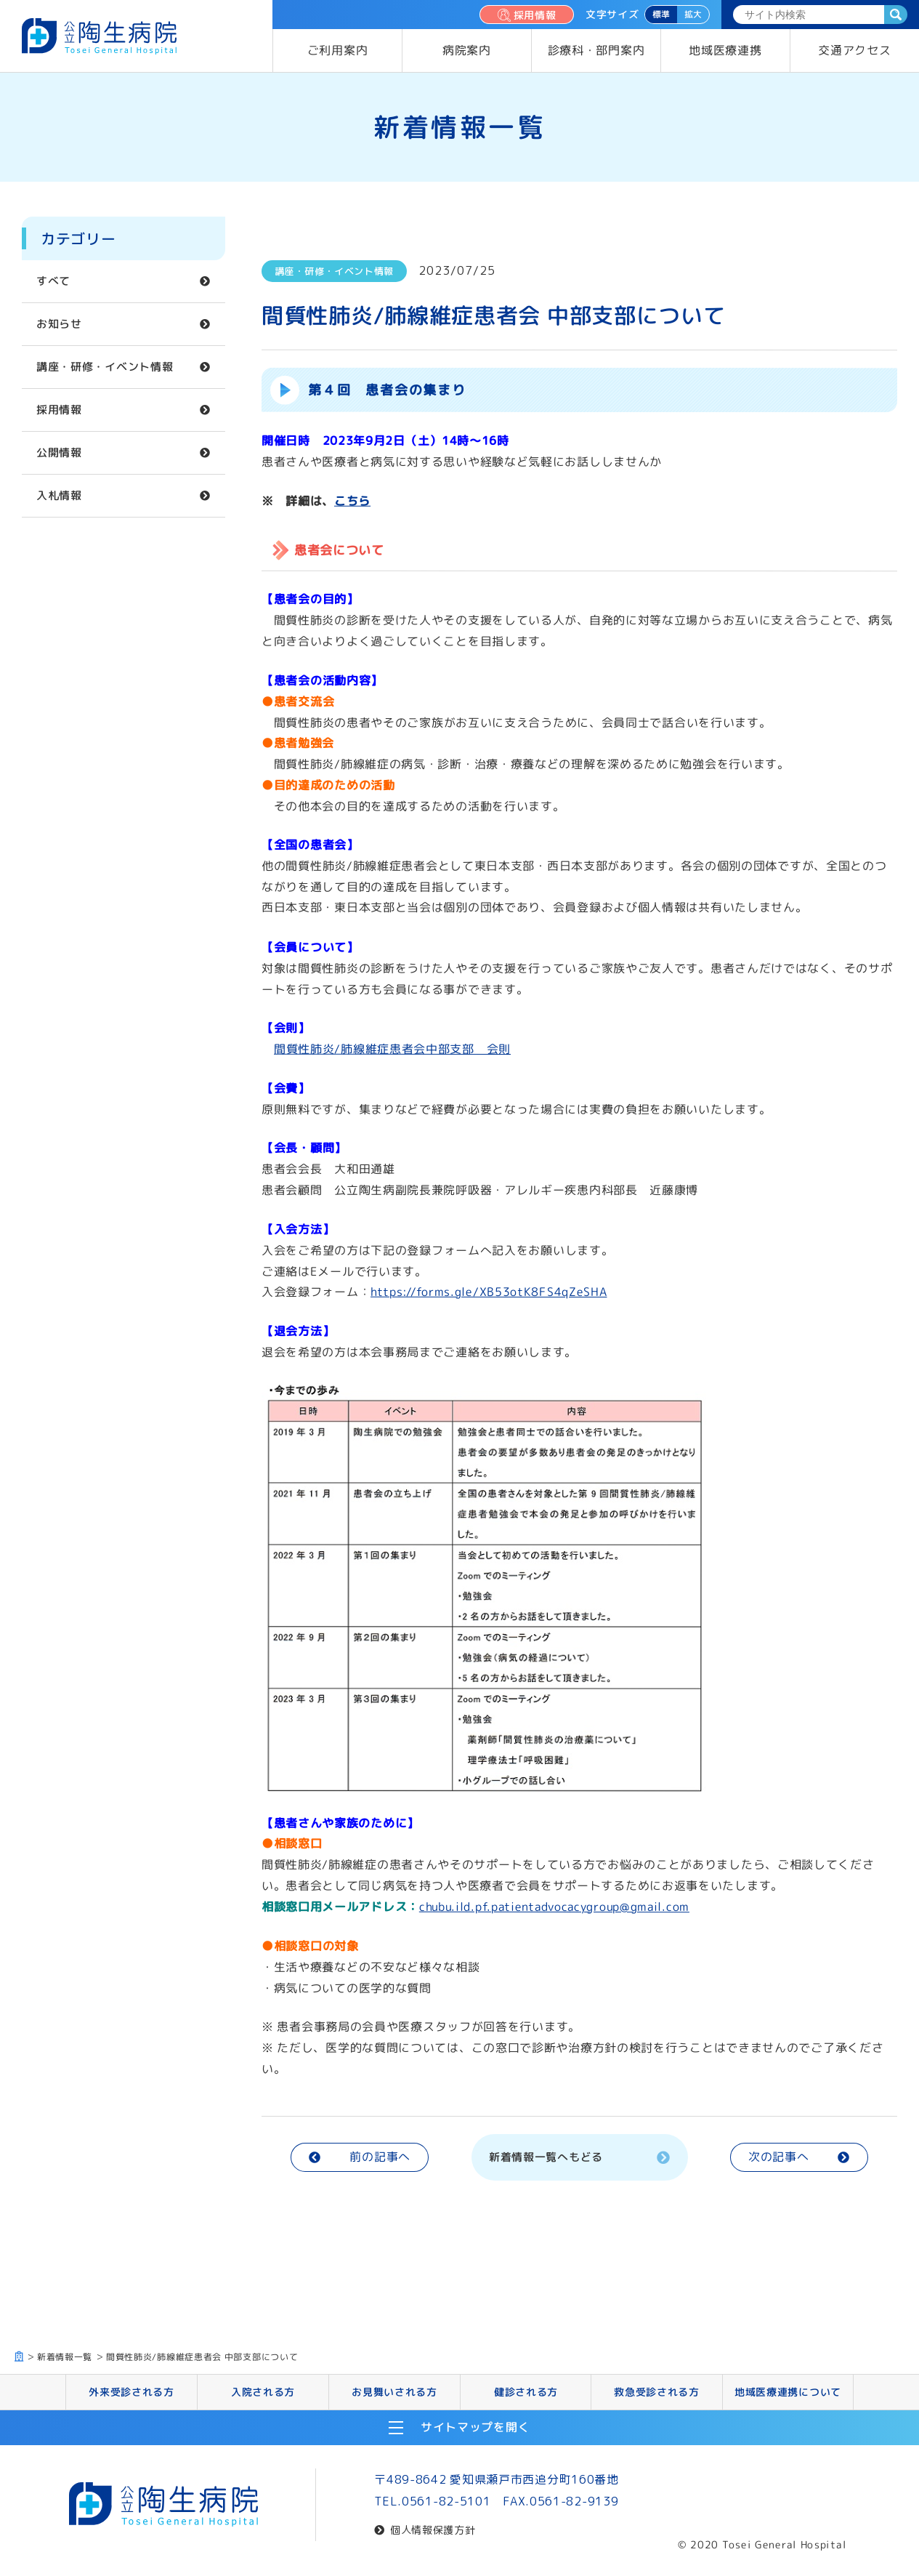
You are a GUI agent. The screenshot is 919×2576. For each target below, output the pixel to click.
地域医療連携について (787, 2391)
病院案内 (466, 50)
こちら (352, 501)
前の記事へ (359, 2157)
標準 (661, 14)
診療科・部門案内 (596, 50)
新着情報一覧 (64, 2357)
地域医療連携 (725, 50)
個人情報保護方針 (433, 2530)
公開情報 (59, 452)
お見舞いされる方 (394, 2391)
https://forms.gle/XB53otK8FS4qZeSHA (489, 1292)
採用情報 (526, 15)
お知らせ (59, 323)
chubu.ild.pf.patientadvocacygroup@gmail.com (554, 1907)
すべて (53, 281)
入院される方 (263, 2391)
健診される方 (525, 2391)
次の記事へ (799, 2157)
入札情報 (59, 495)
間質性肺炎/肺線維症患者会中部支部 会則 (392, 1048)
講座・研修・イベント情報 (104, 366)
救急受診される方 (657, 2391)
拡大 (693, 14)
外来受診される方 (131, 2391)
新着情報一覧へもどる (579, 2156)
